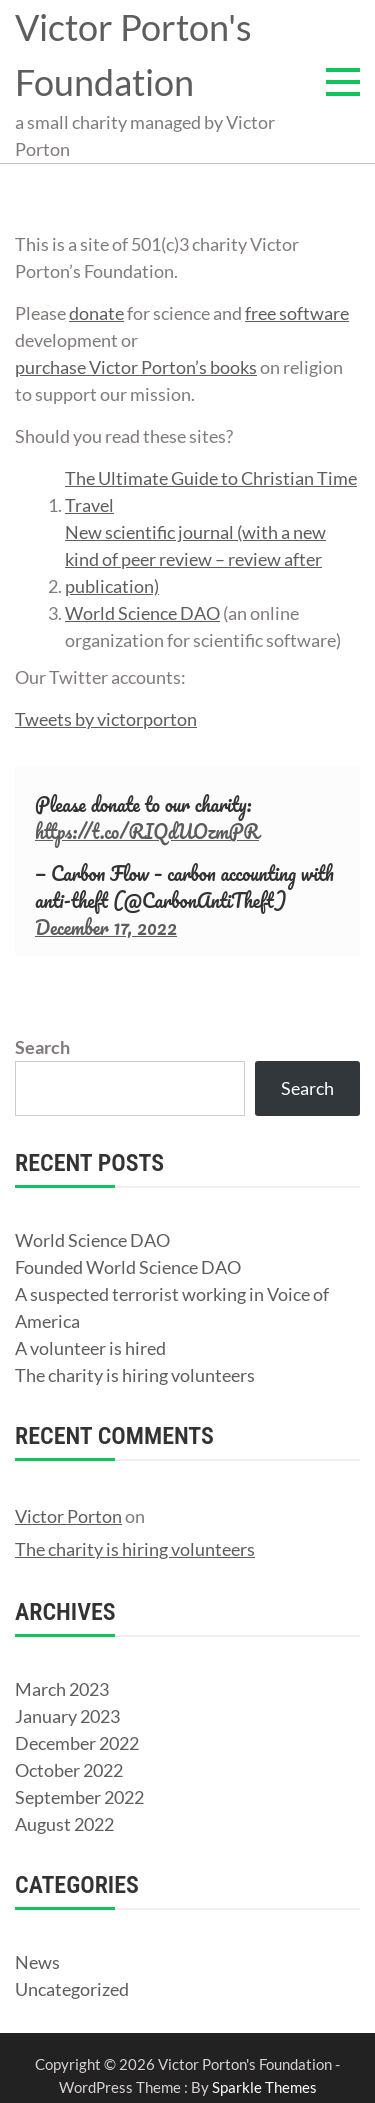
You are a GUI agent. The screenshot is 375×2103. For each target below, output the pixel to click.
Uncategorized (72, 1989)
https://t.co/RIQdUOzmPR (147, 831)
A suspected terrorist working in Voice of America (172, 1307)
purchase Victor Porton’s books (136, 367)
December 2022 (77, 1743)
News (37, 1962)
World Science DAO (142, 613)
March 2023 (62, 1689)
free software (297, 313)
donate (96, 313)
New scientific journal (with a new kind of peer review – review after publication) (195, 559)
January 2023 (67, 1716)
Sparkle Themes (264, 2087)
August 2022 (64, 1824)
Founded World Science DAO (128, 1267)
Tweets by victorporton (106, 719)
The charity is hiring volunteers (135, 1375)
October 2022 (69, 1770)
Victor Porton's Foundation (133, 54)
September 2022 (79, 1797)
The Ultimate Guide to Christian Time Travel (211, 491)
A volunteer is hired (90, 1348)
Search (42, 1047)
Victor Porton (68, 1516)
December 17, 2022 (106, 927)
